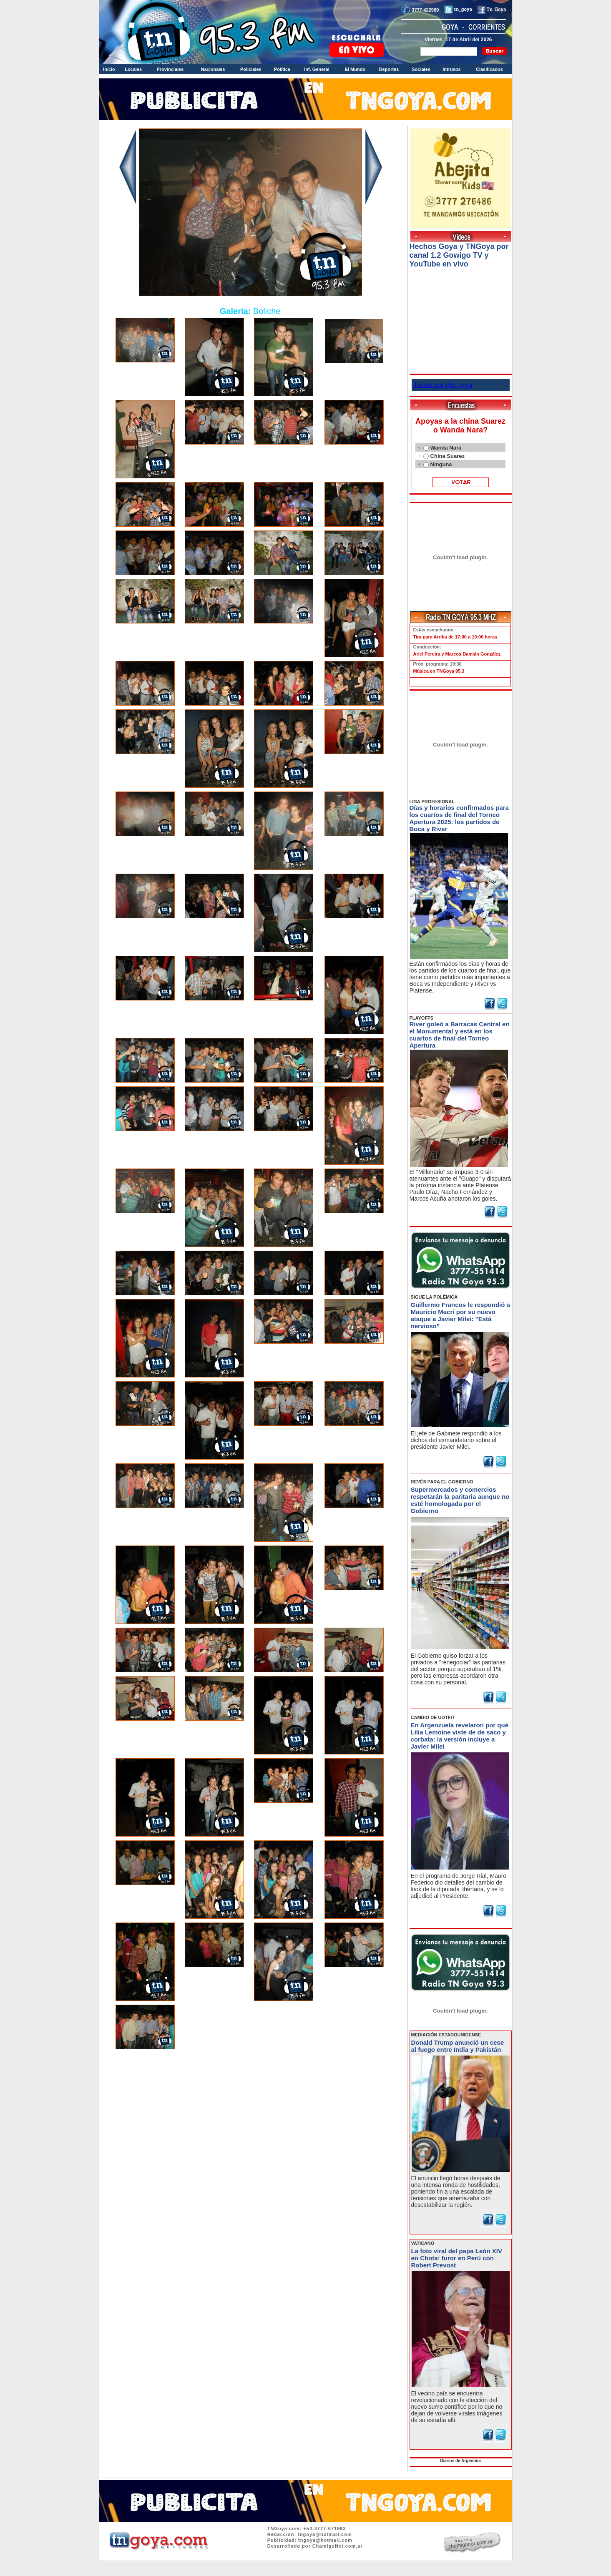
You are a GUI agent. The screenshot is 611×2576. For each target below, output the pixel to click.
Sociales (421, 69)
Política (282, 69)
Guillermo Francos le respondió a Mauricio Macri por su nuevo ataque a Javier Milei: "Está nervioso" (460, 1315)
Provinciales (170, 69)
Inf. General (316, 69)
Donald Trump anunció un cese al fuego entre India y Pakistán (457, 2046)
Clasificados (489, 69)
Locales (133, 69)
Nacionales (213, 69)
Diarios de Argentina (460, 2460)
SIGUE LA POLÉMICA (434, 1296)
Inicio (109, 69)
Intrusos (451, 69)
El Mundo (355, 69)
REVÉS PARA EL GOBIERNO (442, 1481)
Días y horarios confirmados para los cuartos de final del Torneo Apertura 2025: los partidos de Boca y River (459, 818)
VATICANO (423, 2243)
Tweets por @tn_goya (443, 384)
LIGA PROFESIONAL (432, 801)
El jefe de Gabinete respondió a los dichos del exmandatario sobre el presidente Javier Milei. (456, 1440)
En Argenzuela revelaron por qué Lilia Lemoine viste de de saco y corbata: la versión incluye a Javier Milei (460, 1736)
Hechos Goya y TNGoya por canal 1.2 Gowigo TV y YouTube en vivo (459, 255)
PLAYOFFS (422, 1017)
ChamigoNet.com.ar (337, 2545)
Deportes (389, 69)
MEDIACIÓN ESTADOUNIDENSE (446, 2034)
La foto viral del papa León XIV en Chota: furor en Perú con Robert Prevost (456, 2258)
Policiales (250, 69)
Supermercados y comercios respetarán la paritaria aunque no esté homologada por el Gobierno (460, 1500)
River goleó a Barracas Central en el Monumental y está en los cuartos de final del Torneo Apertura (460, 1034)
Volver (250, 2075)
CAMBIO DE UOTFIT (433, 1717)
